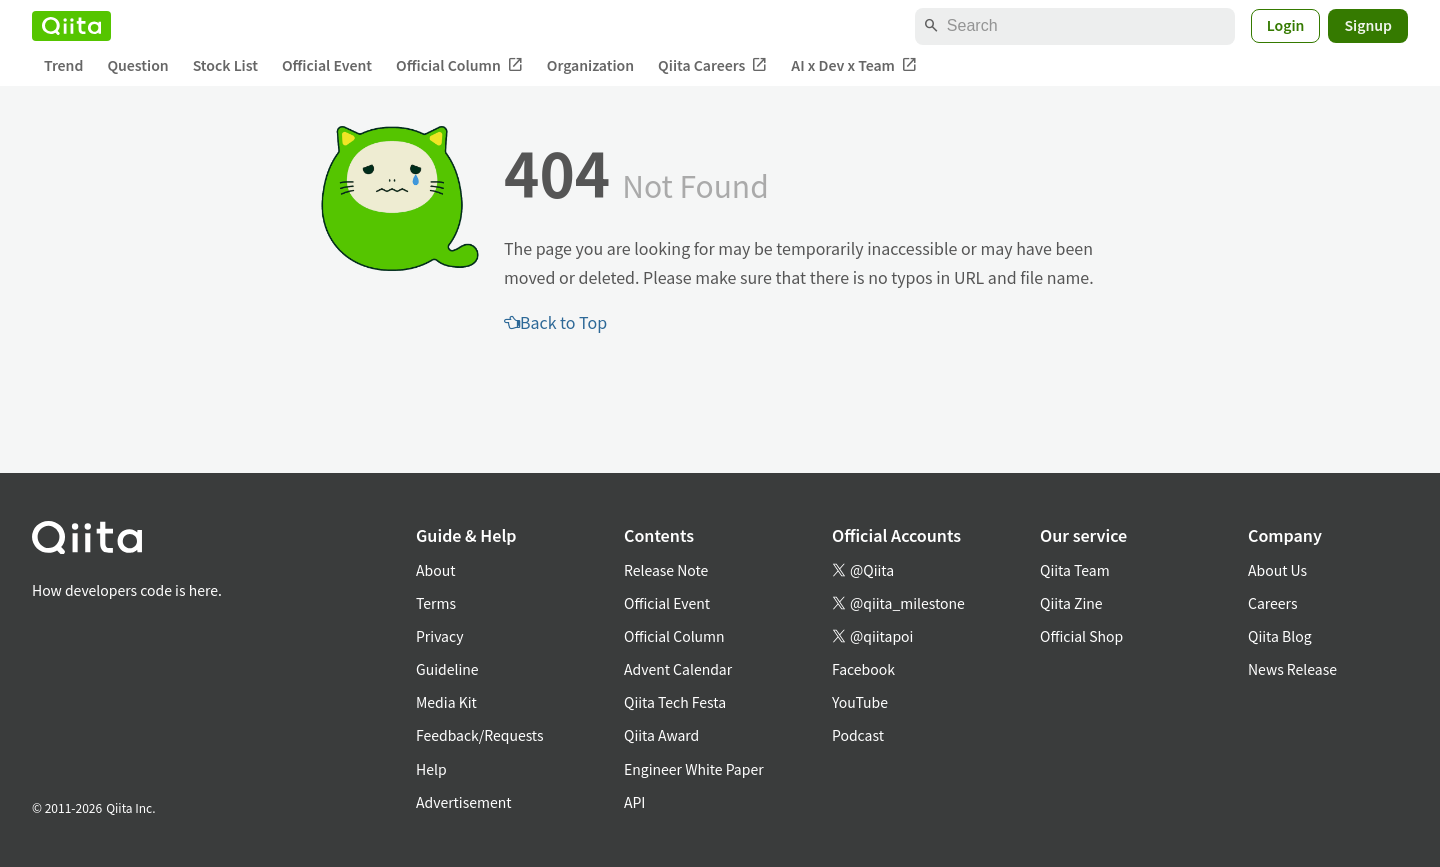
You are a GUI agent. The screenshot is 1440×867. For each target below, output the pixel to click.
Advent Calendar (678, 669)
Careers (1272, 603)
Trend (63, 65)
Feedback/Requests (480, 735)
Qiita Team (1075, 570)
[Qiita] (71, 26)
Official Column (459, 65)
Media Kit (446, 702)
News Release (1292, 669)
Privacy (439, 636)
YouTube (860, 702)
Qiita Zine (1071, 603)
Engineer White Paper (694, 769)
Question (137, 65)
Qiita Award (661, 735)
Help (431, 769)
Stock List (225, 65)
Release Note (666, 570)
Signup (1368, 25)
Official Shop (1081, 636)
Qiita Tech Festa (675, 702)
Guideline (447, 669)
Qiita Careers (712, 65)
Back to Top (555, 322)
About (435, 570)
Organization (590, 65)
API (634, 802)
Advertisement (464, 802)
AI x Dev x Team (854, 65)
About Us (1277, 570)
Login (1286, 25)
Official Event (327, 65)
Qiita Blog (1280, 636)
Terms (436, 603)
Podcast (858, 735)
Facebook (863, 669)
